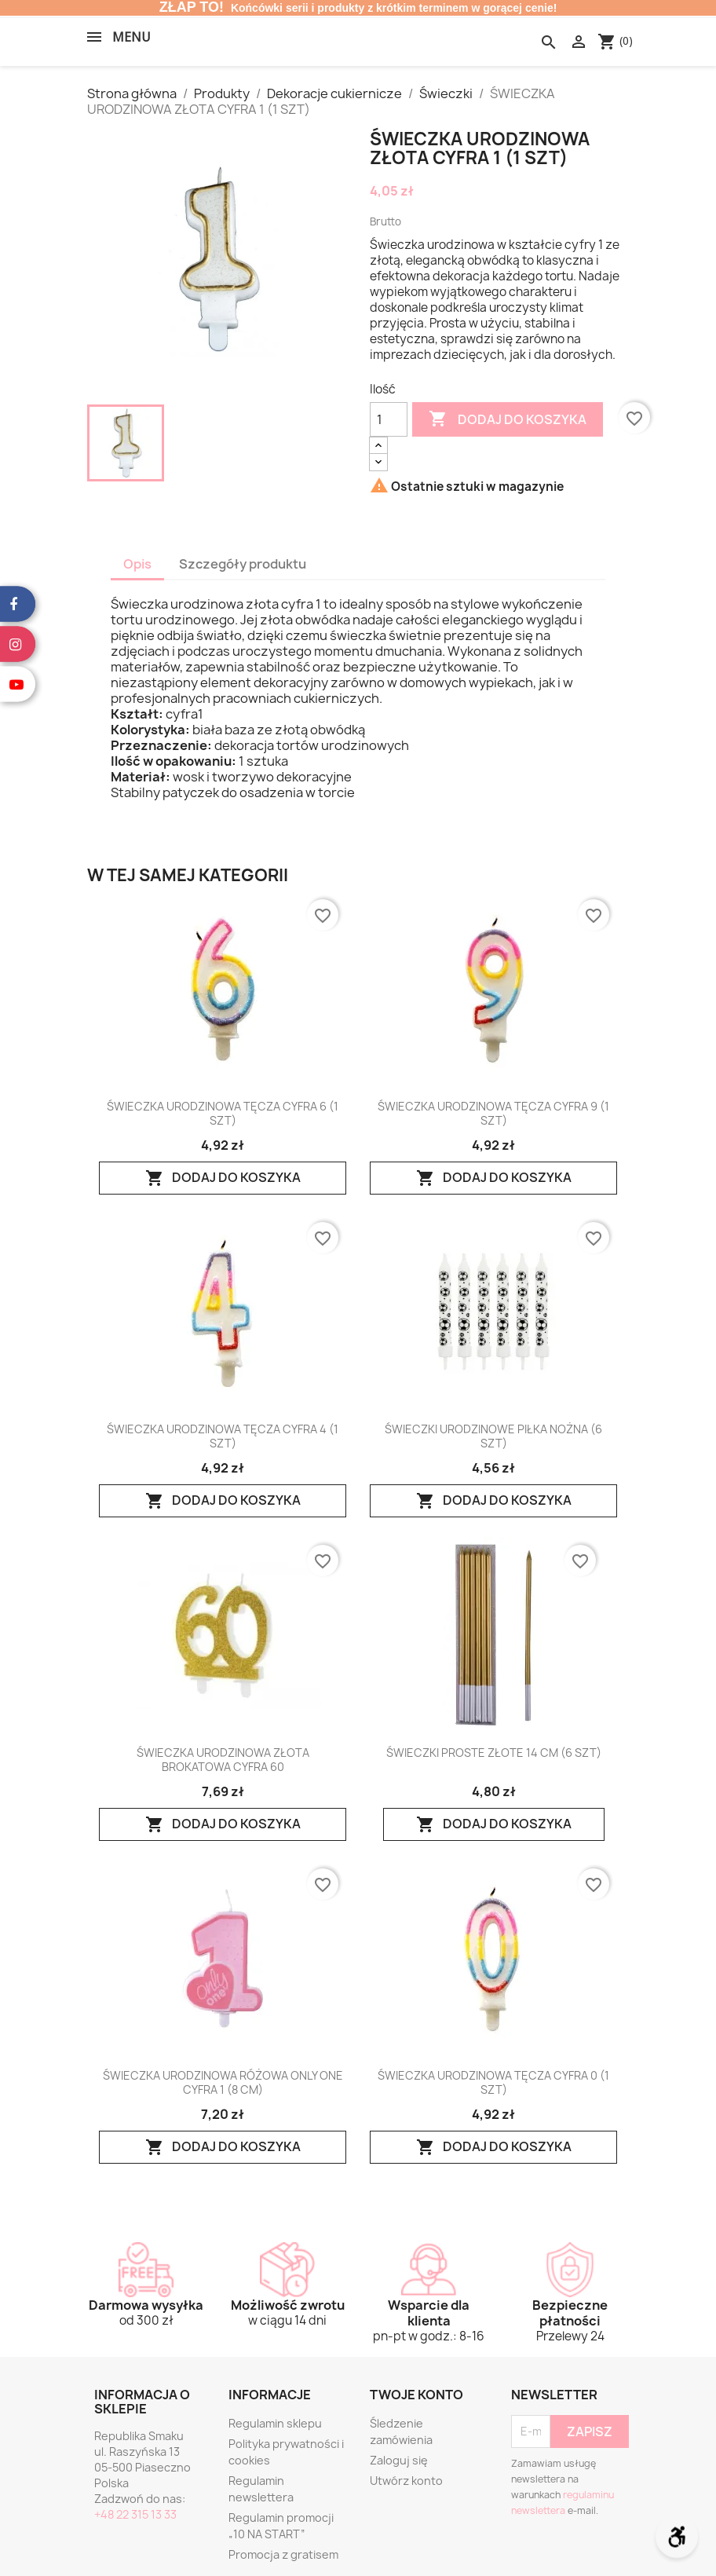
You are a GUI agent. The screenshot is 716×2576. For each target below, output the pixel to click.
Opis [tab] (137, 564)
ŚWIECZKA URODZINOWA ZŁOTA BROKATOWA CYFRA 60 (223, 1760)
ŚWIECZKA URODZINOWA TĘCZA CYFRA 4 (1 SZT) (222, 1436)
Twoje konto (416, 2394)
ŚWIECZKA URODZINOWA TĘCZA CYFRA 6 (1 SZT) (222, 1114)
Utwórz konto (406, 2480)
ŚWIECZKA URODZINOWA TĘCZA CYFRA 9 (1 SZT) (493, 1114)
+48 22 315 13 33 (135, 2514)
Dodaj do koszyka (507, 419)
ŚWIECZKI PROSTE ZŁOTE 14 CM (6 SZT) (493, 1753)
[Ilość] (388, 419)
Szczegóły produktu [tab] (242, 564)
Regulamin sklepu (275, 2423)
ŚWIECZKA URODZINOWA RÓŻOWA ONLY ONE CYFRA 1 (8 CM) (223, 2083)
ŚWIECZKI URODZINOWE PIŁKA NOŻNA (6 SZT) (493, 1436)
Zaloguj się (399, 2460)
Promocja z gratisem (283, 2554)
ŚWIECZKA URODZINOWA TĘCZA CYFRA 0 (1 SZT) (493, 2083)
